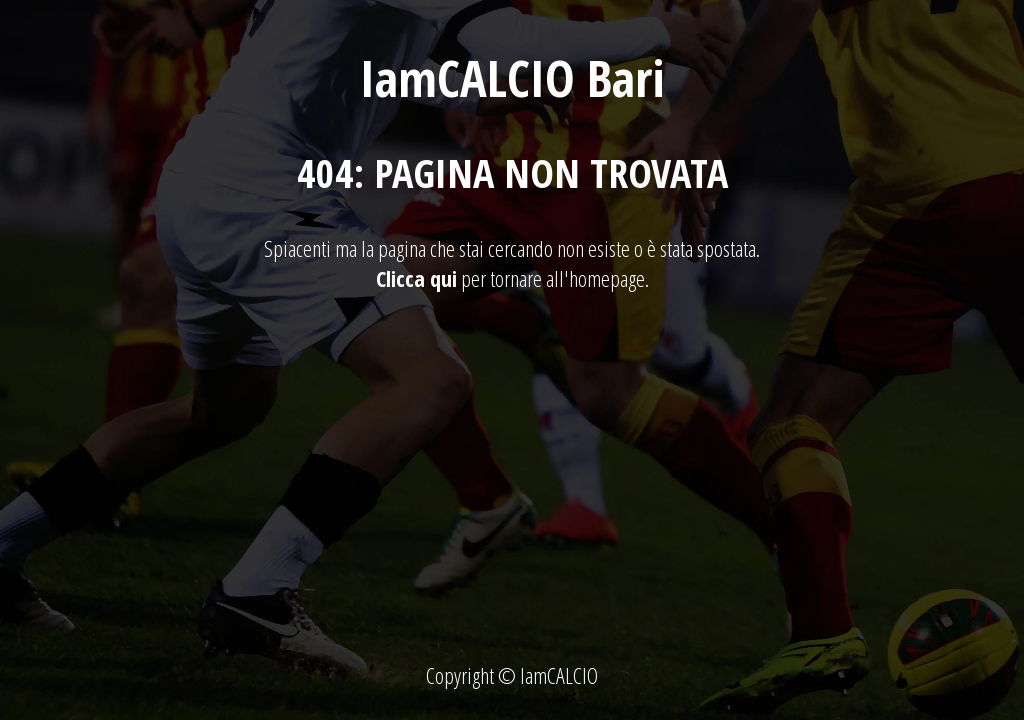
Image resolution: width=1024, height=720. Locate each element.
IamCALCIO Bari (512, 78)
